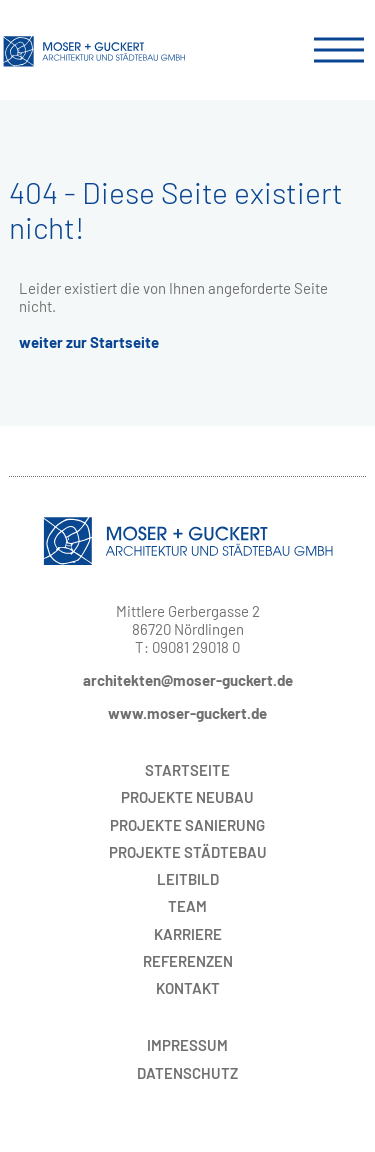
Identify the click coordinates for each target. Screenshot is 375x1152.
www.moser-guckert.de (187, 713)
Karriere (188, 934)
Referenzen (188, 961)
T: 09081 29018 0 (187, 647)
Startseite (187, 770)
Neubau (187, 797)
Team (187, 906)
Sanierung (187, 825)
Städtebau (188, 852)
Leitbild (188, 879)
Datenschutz (187, 1073)
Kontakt (188, 988)
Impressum (187, 1045)
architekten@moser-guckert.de (188, 680)
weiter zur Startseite (89, 342)
